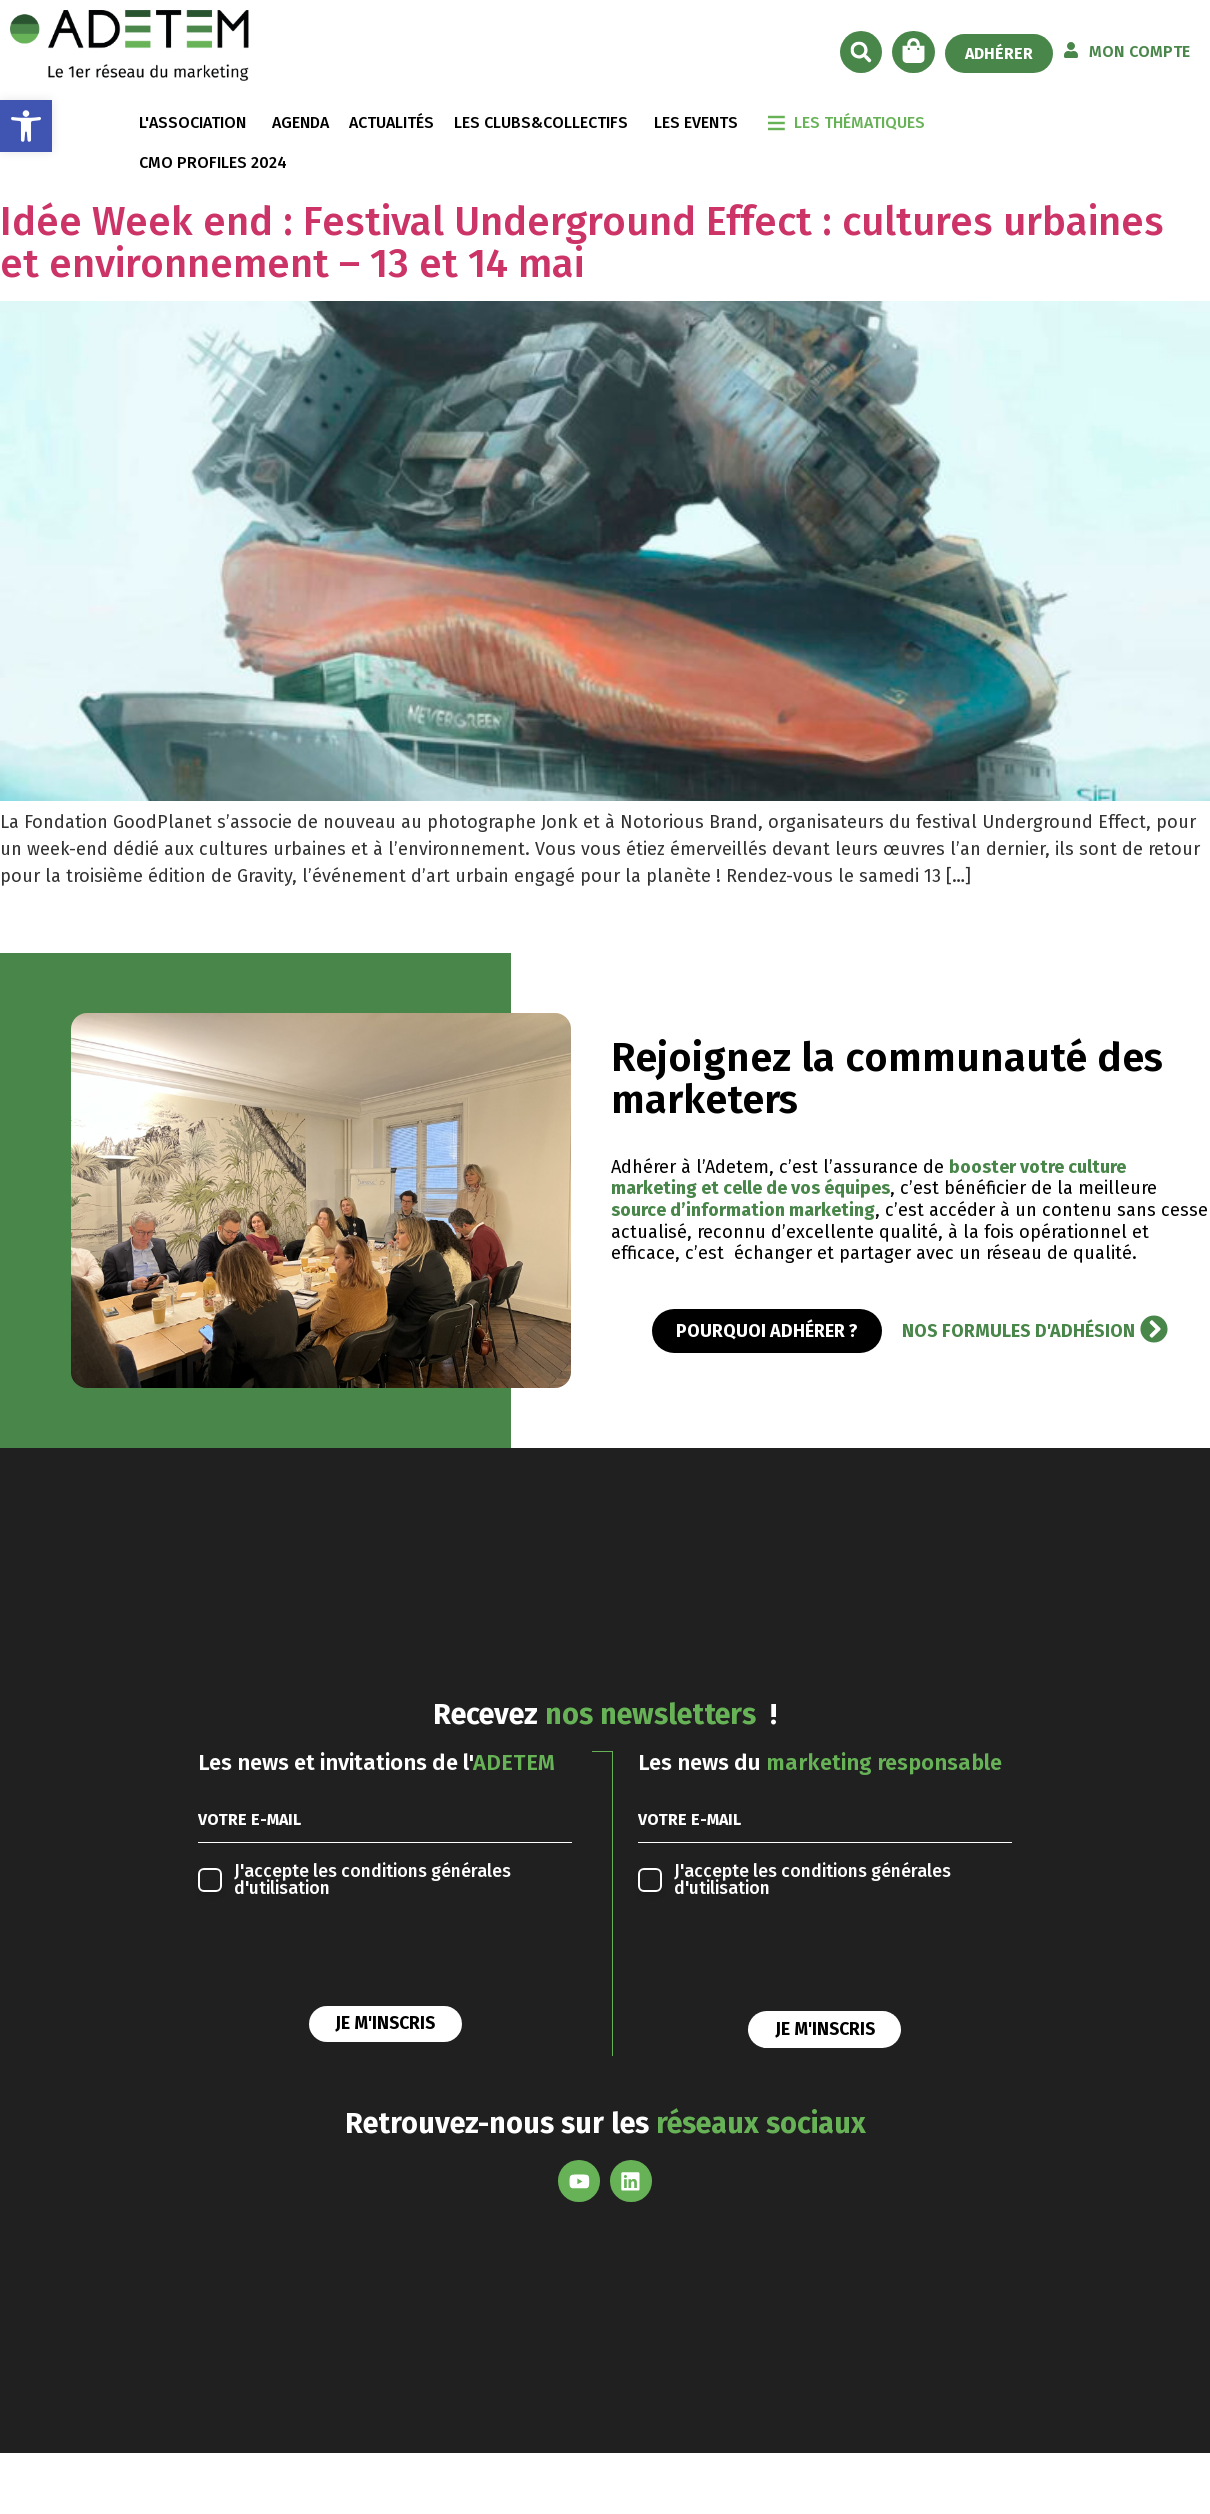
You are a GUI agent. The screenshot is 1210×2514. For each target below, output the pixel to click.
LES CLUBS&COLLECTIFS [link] (541, 122)
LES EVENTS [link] (696, 122)
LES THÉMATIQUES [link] (859, 122)
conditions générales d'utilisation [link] (372, 1880)
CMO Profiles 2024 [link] (213, 162)
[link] (26, 126)
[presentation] (350, 1957)
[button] (861, 52)
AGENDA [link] (300, 122)
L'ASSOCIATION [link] (192, 122)
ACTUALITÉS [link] (391, 122)
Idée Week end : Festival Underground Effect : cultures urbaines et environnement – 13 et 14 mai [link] (582, 243)
